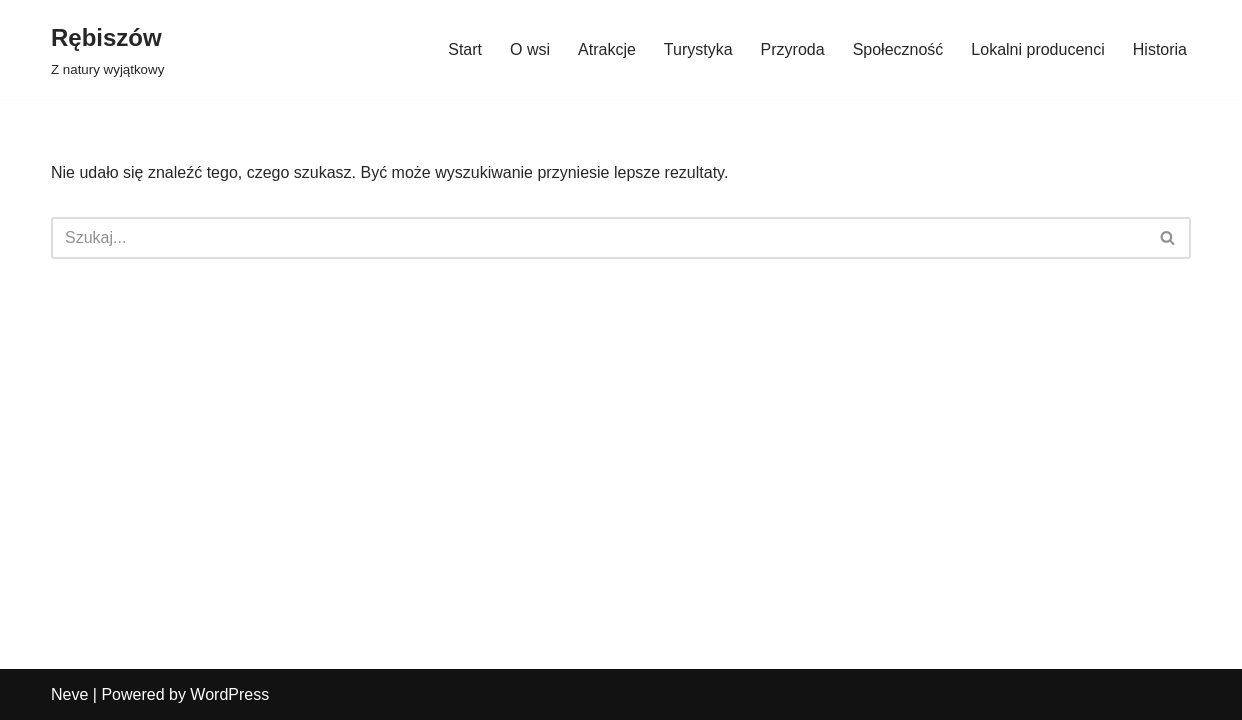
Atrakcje (607, 49)
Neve (69, 694)
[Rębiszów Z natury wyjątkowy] (107, 49)
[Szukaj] (598, 238)
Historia (1160, 49)
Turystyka (698, 49)
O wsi (530, 49)
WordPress (229, 694)
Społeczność (898, 49)
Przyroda (793, 49)
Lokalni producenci (1037, 49)
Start (465, 49)
